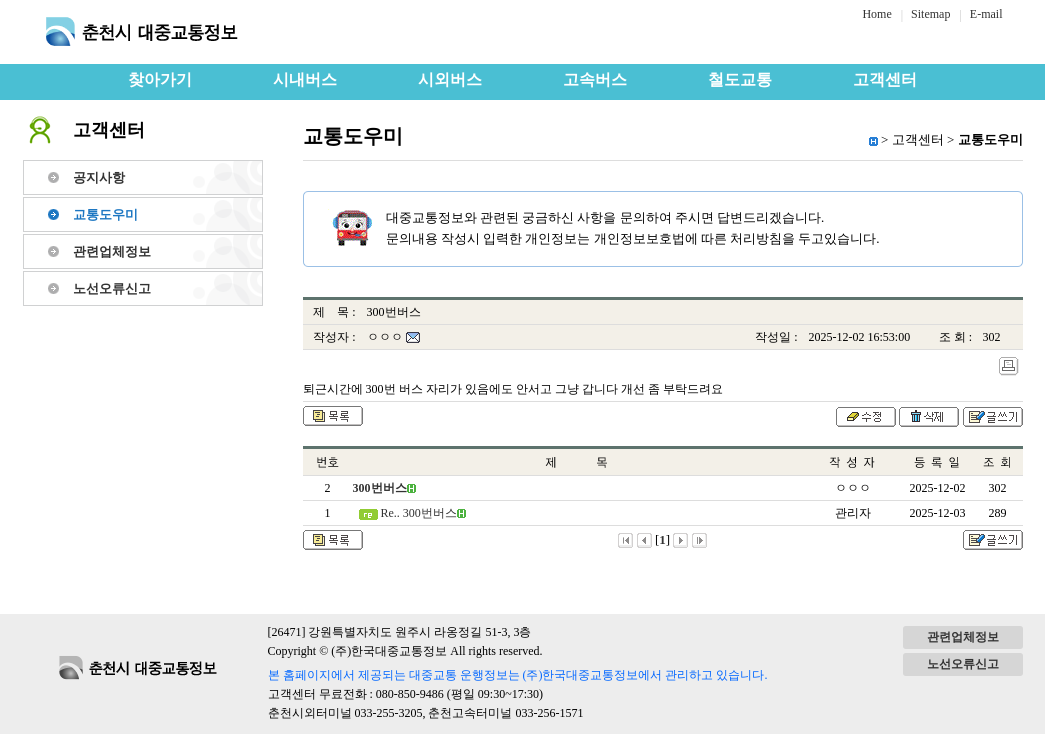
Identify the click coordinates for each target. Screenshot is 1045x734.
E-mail (986, 14)
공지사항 (99, 177)
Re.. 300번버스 (417, 513)
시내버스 (305, 79)
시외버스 (450, 79)
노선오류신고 (112, 288)
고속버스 (595, 79)
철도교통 (740, 79)
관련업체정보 (112, 251)
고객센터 (885, 79)
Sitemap (930, 14)
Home (876, 14)
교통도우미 (105, 214)
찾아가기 (160, 79)
